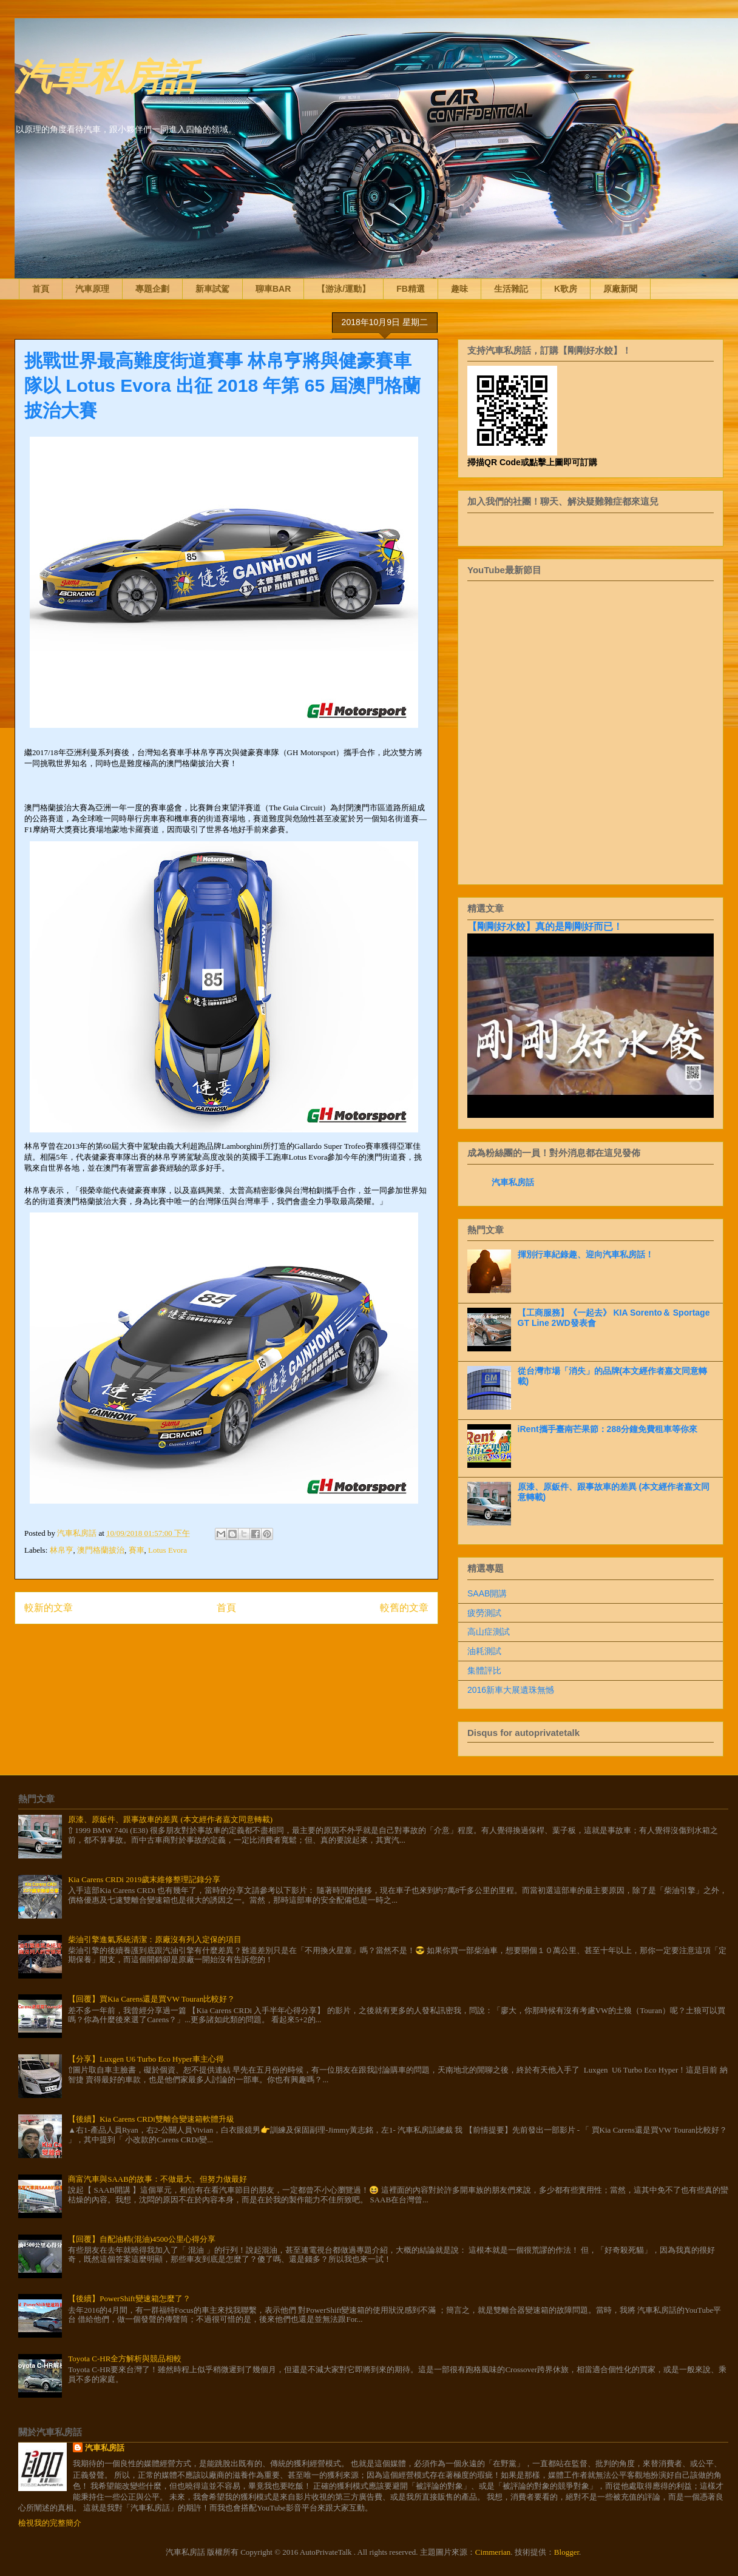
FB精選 (410, 289)
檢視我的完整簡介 (49, 2522)
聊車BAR (273, 289)
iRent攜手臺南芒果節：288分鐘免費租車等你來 (607, 1429)
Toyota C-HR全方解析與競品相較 (124, 2358)
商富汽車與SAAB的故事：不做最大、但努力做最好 (157, 2179)
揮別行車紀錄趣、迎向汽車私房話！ (586, 1254)
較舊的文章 (404, 1607)
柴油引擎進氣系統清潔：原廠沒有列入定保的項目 (155, 1939)
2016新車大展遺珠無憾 (510, 1690)
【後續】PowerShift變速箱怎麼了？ (129, 2298)
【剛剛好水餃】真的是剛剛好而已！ (545, 926)
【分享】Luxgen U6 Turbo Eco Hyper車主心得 (145, 2058)
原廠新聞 (620, 289)
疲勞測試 (484, 1613)
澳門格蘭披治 (100, 1550)
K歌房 (565, 289)
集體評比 (484, 1670)
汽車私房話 (106, 75)
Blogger (566, 2552)
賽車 (136, 1550)
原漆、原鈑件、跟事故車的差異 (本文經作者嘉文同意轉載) (170, 1819)
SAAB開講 (487, 1593)
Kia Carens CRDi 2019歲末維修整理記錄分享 (144, 1879)
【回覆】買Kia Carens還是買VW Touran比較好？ (151, 1998)
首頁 (40, 289)
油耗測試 (484, 1651)
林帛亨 (61, 1550)
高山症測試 (488, 1631)
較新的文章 (48, 1607)
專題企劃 (152, 289)
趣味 (459, 289)
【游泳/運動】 (343, 289)
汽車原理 (92, 289)
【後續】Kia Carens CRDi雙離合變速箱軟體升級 (151, 2119)
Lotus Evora (167, 1550)
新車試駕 (212, 289)
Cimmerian (493, 2552)
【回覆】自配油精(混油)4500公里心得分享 (141, 2239)
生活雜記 (511, 289)
